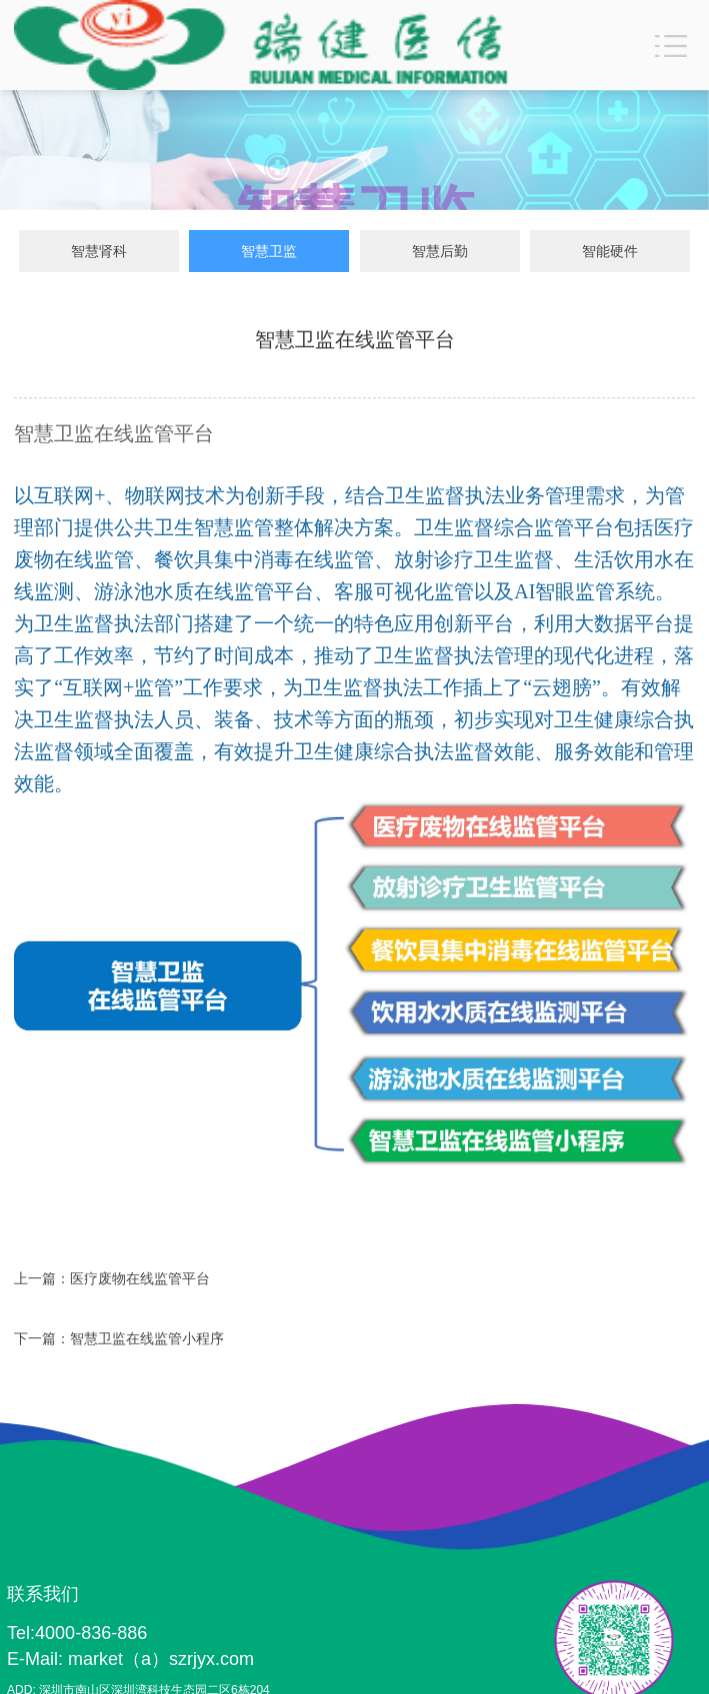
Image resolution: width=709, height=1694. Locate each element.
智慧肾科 (99, 252)
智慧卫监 (269, 252)
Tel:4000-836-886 (77, 1633)
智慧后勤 (440, 252)
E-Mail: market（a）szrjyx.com (130, 1659)
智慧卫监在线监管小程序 (147, 1341)
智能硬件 (610, 252)
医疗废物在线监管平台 (140, 1281)
